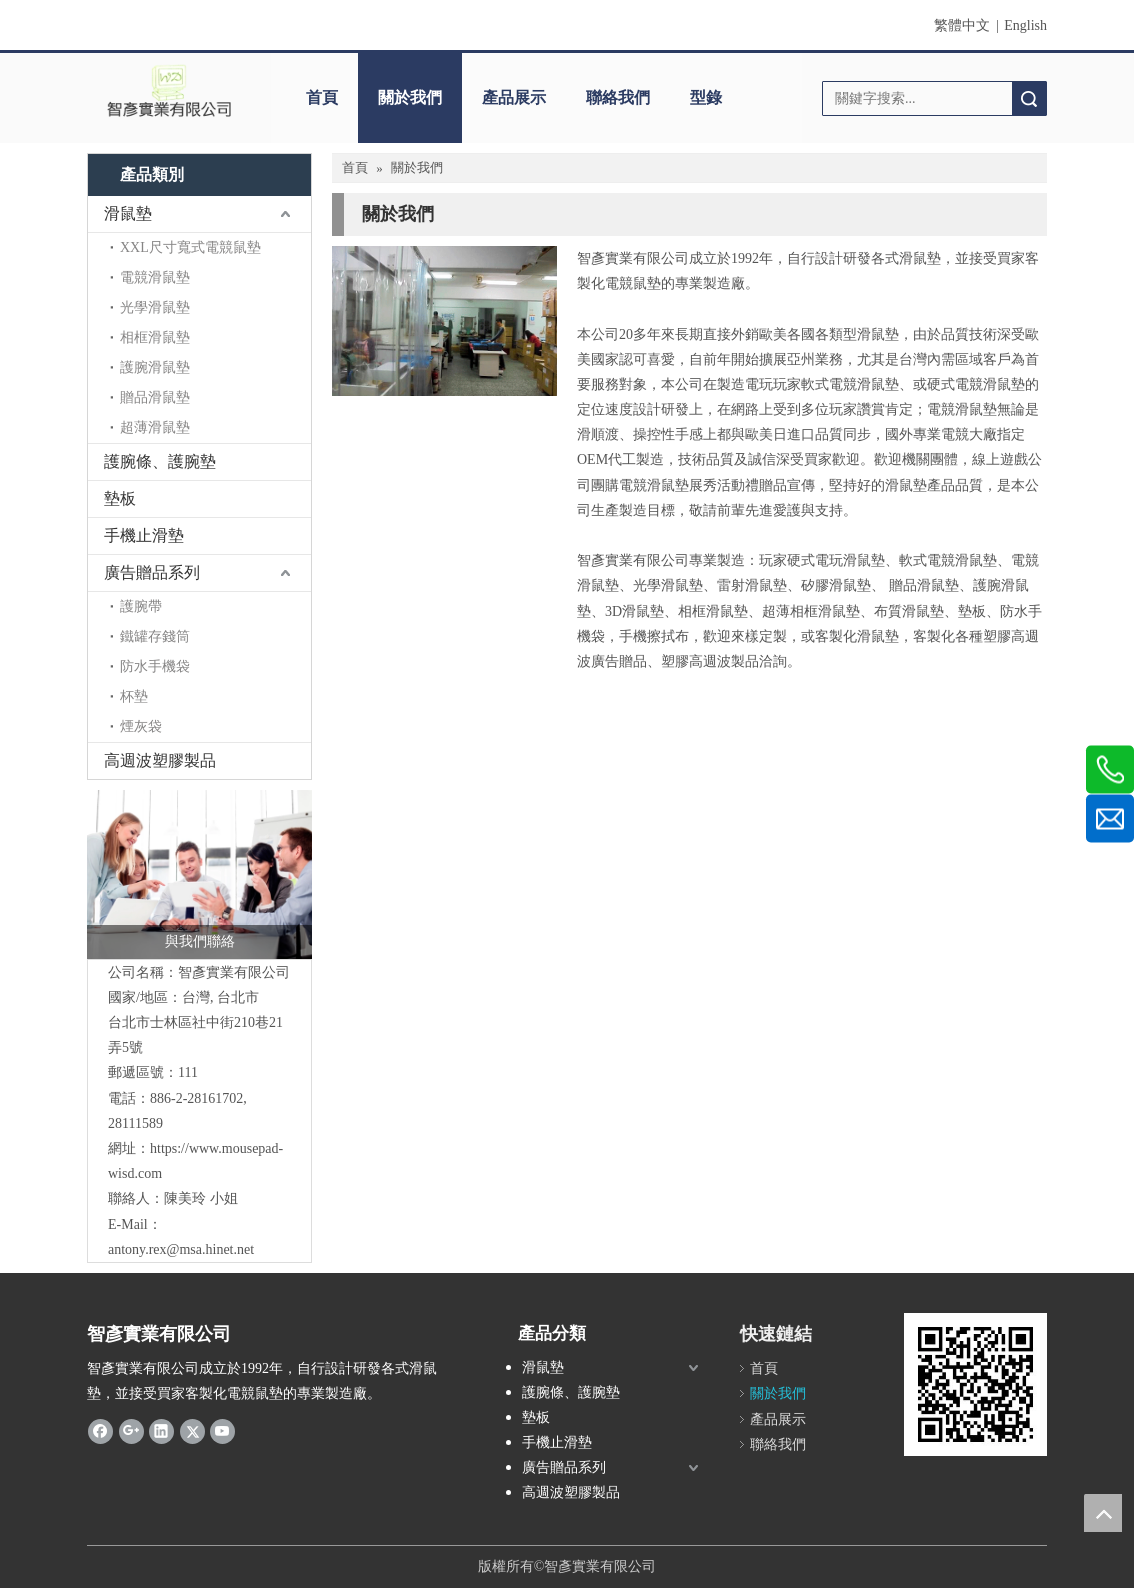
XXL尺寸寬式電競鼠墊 (190, 247)
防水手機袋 (155, 666)
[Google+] (131, 1431)
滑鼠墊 (128, 213)
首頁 (322, 97)
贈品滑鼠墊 (155, 397)
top (1103, 1513)
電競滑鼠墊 (155, 277)
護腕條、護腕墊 (160, 461)
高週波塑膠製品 (160, 760)
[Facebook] (100, 1431)
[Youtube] (222, 1431)
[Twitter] (192, 1431)
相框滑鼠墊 (155, 337)
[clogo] (169, 91)
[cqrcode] (975, 1384)
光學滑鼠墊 (155, 307)
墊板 (120, 498)
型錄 (706, 97)
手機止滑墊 (144, 535)
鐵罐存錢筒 (155, 636)
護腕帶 (141, 606)
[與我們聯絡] (199, 874)
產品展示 (514, 97)
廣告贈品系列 (152, 572)
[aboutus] (444, 321)
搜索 (1029, 98)
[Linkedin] (161, 1431)
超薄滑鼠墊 (155, 427)
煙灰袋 (141, 726)
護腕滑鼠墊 (155, 367)
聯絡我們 (618, 97)
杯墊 (134, 696)
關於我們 (410, 97)
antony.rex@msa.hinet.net (181, 1249)
